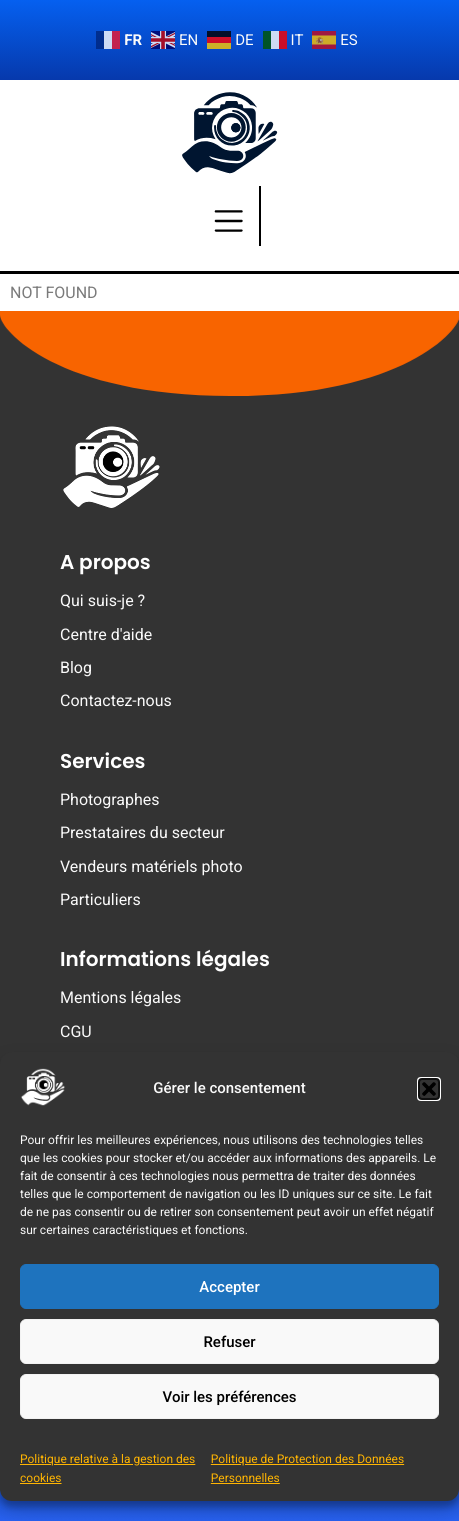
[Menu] (230, 216)
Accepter (229, 1287)
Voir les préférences (230, 1397)
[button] (429, 1089)
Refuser (229, 1342)
